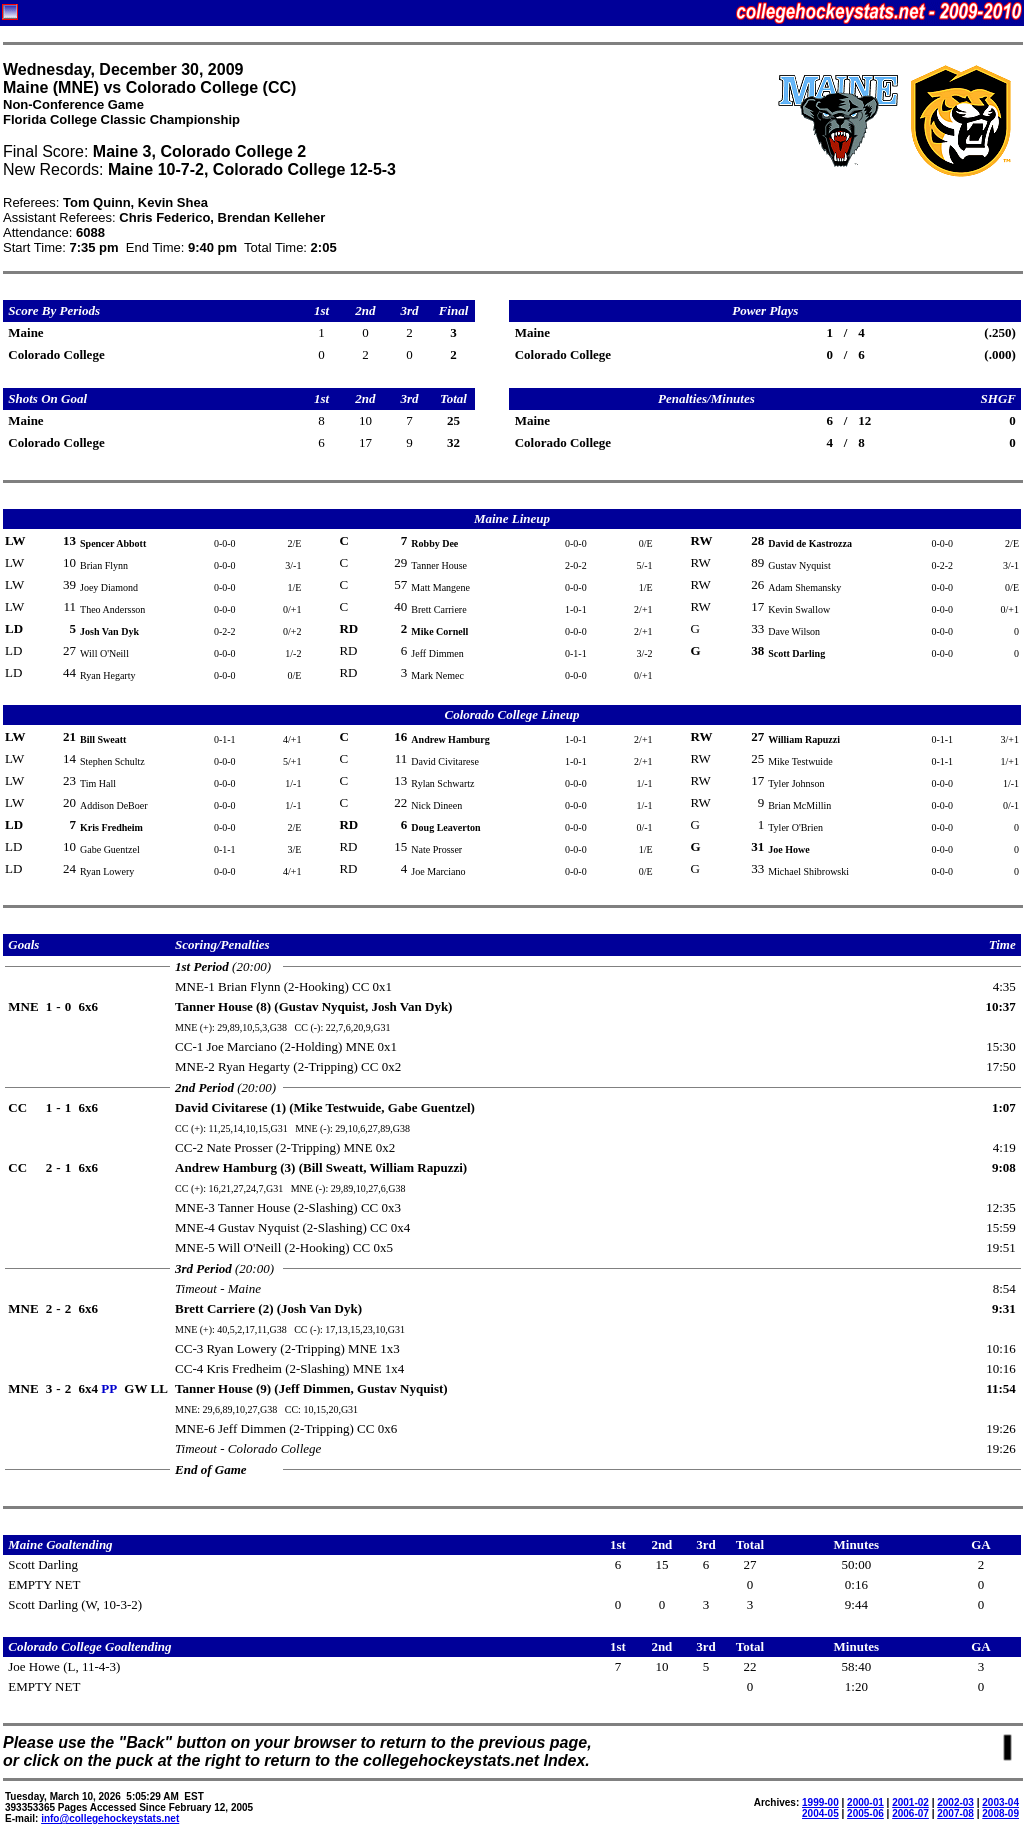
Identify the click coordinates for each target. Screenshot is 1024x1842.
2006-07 (910, 1813)
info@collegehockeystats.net (110, 1818)
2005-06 (865, 1813)
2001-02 (910, 1802)
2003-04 (1000, 1802)
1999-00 (820, 1802)
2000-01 (865, 1802)
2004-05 (820, 1813)
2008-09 (1000, 1813)
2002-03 (955, 1802)
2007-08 (955, 1813)
